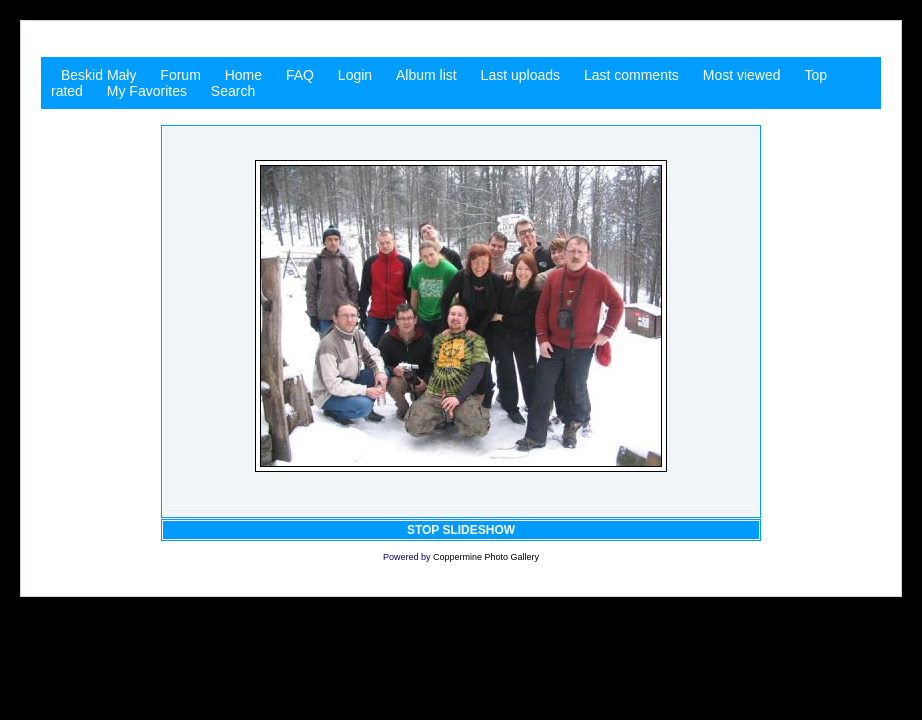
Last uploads (520, 75)
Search (233, 91)
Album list (426, 75)
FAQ (300, 75)
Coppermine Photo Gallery (486, 557)
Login (355, 75)
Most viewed (742, 75)
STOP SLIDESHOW (461, 530)
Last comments (631, 75)
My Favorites (147, 91)
